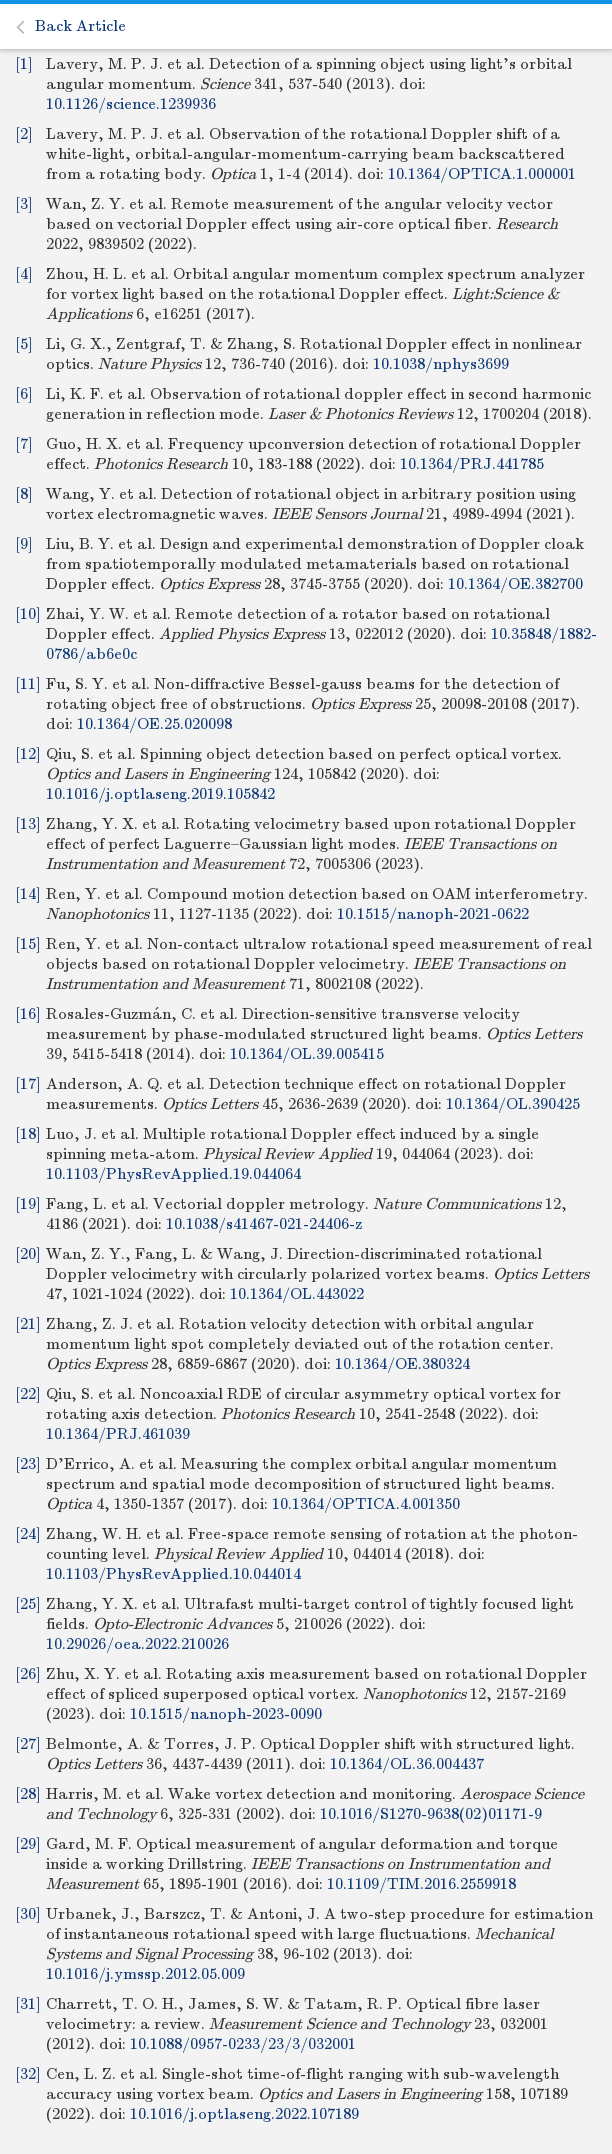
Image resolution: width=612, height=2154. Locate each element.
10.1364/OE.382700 (515, 584)
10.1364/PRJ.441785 (472, 464)
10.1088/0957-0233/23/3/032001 (243, 2044)
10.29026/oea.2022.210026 (137, 1644)
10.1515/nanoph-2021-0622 (433, 914)
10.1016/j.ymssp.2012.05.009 (145, 1974)
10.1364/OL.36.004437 (407, 1764)
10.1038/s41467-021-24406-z (264, 1224)
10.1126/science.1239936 (131, 104)
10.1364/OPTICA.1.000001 (482, 174)
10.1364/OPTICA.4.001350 (366, 1504)
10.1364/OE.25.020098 (154, 724)
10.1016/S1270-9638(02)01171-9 (431, 1814)
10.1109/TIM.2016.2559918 (421, 1884)
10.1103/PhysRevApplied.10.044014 (173, 1574)
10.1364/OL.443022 (297, 1294)
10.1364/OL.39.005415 (307, 1054)
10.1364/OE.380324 (402, 1364)
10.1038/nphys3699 (441, 364)
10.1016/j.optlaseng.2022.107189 (244, 2114)
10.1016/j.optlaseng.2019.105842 (160, 794)
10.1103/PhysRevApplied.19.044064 (173, 1174)
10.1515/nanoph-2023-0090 (226, 1714)
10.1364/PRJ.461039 (118, 1434)
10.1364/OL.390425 (513, 1104)
